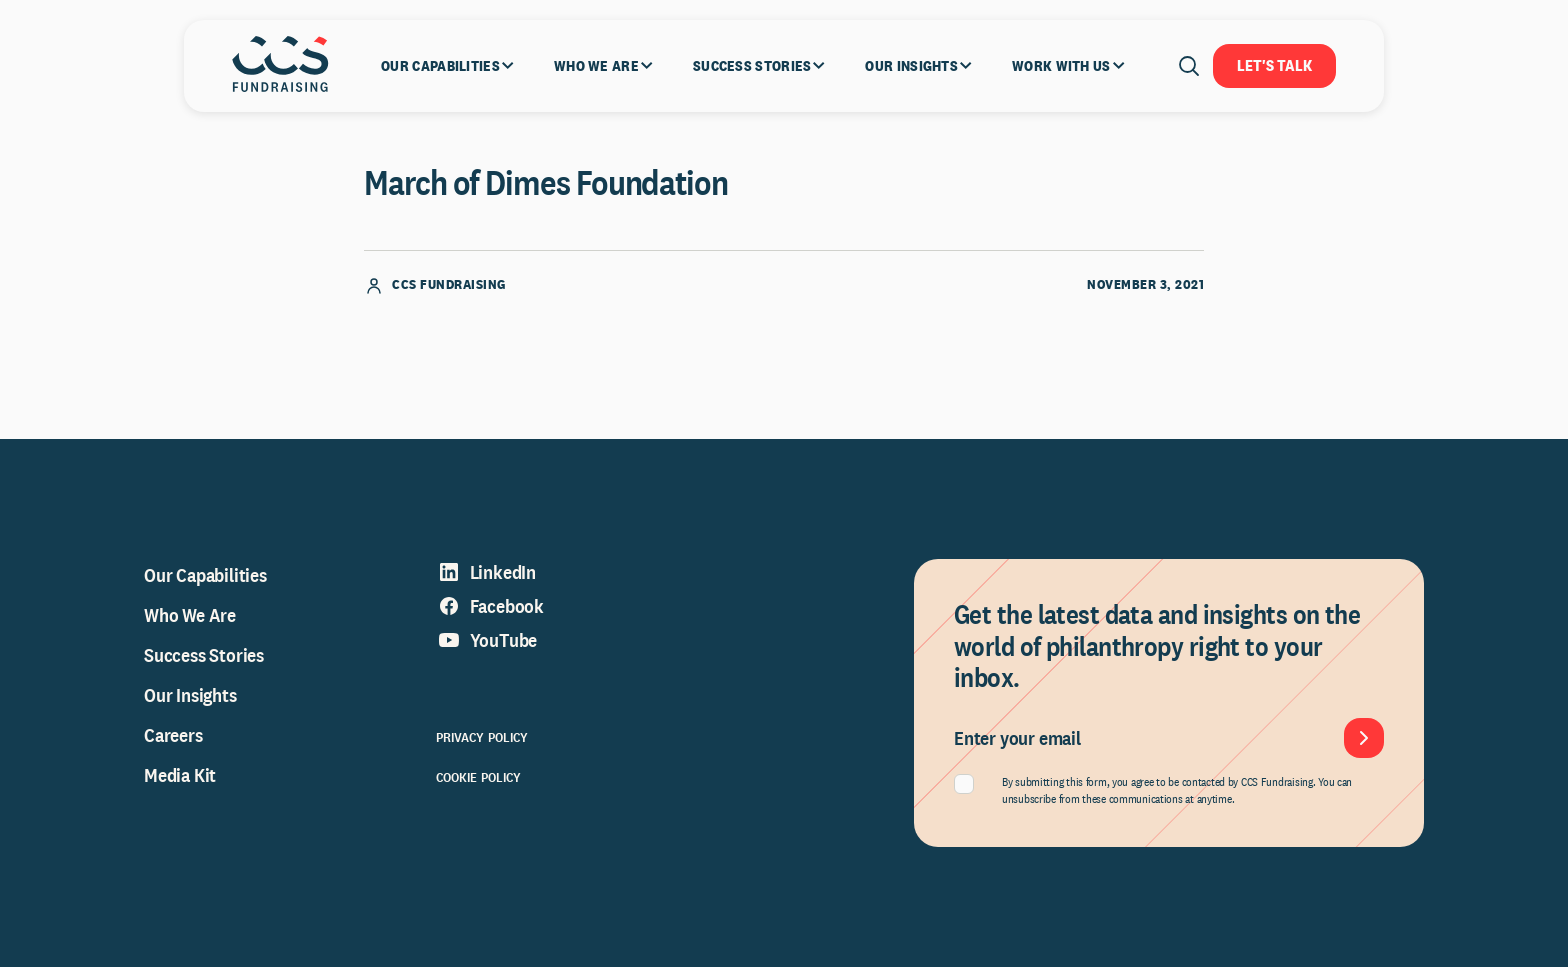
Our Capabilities (205, 575)
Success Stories (204, 655)
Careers (173, 735)
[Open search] (1189, 66)
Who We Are (190, 615)
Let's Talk (1274, 65)
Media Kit (180, 775)
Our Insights (190, 695)
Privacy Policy (482, 737)
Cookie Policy (479, 777)
